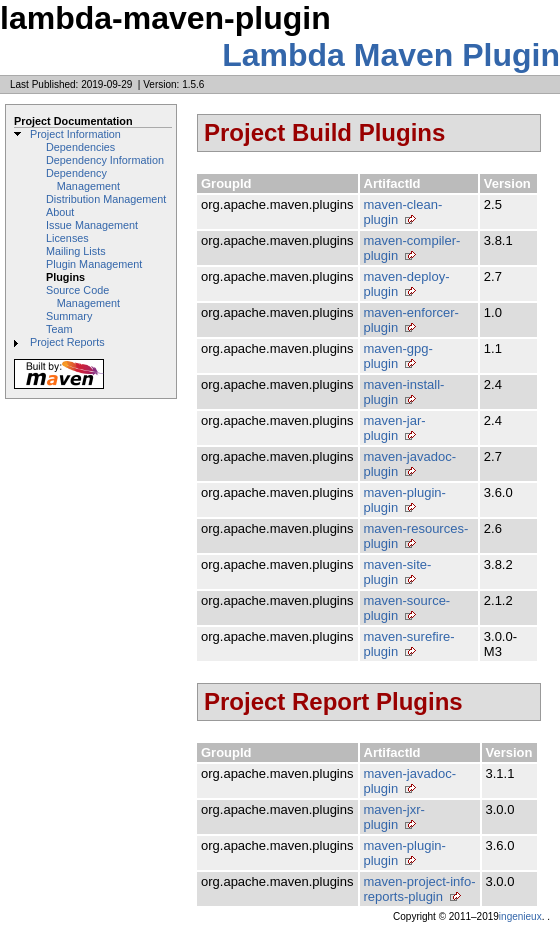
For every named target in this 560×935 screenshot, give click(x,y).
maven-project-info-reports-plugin (420, 889)
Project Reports (67, 342)
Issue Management (92, 225)
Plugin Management (94, 264)
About (60, 212)
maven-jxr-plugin (394, 817)
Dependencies (80, 147)
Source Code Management (83, 296)
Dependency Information (105, 160)
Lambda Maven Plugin (391, 55)
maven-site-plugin (398, 572)
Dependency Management (83, 179)
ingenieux (520, 916)
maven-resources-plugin (416, 536)
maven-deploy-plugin (407, 284)
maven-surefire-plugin (409, 644)
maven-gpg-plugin (398, 356)
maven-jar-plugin (395, 428)
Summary (69, 316)
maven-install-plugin (404, 392)
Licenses (67, 238)
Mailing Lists (76, 251)
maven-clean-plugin (403, 212)
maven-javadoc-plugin (410, 464)
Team (59, 329)
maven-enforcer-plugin (411, 320)
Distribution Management (106, 199)
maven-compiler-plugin (412, 248)
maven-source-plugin (407, 608)
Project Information (75, 134)
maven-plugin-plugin (405, 500)
